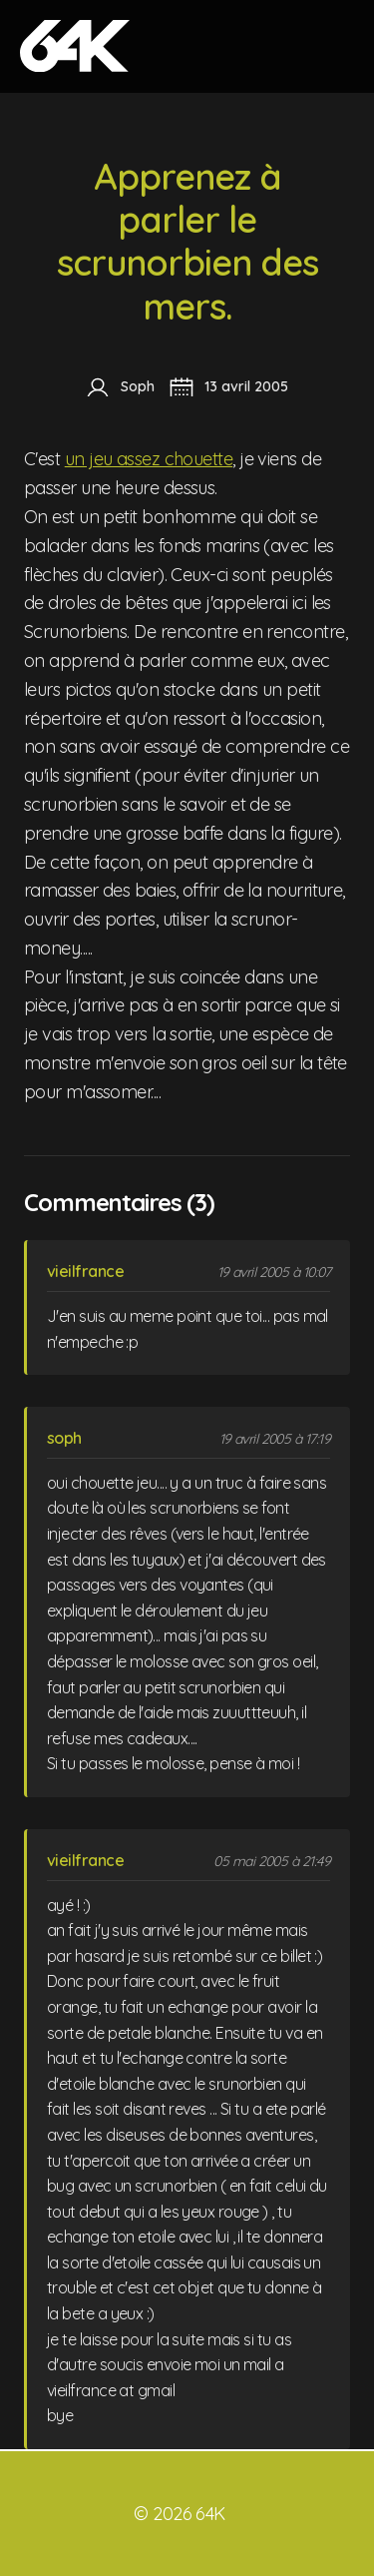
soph (64, 1438)
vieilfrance (85, 1271)
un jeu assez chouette (148, 458)
